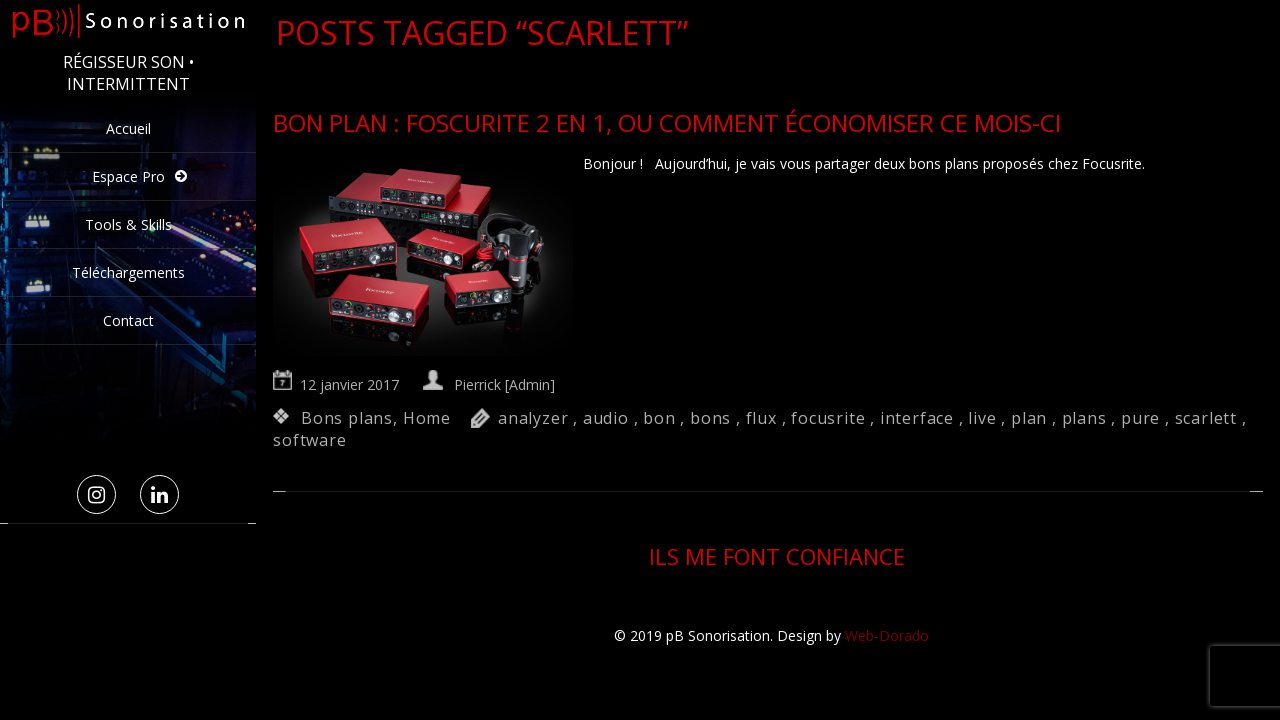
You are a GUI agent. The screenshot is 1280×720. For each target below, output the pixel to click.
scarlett (1206, 418)
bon (659, 418)
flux (761, 418)
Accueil (128, 128)
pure (1140, 418)
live (982, 418)
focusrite (828, 418)
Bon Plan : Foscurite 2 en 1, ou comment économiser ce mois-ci (667, 122)
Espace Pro (128, 176)
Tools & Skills (128, 224)
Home (427, 418)
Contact (128, 320)
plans (1084, 418)
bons (710, 418)
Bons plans (347, 418)
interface (917, 418)
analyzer (533, 418)
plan (1029, 418)
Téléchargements (128, 272)
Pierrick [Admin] (504, 384)
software (309, 440)
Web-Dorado (887, 635)
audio (606, 418)
